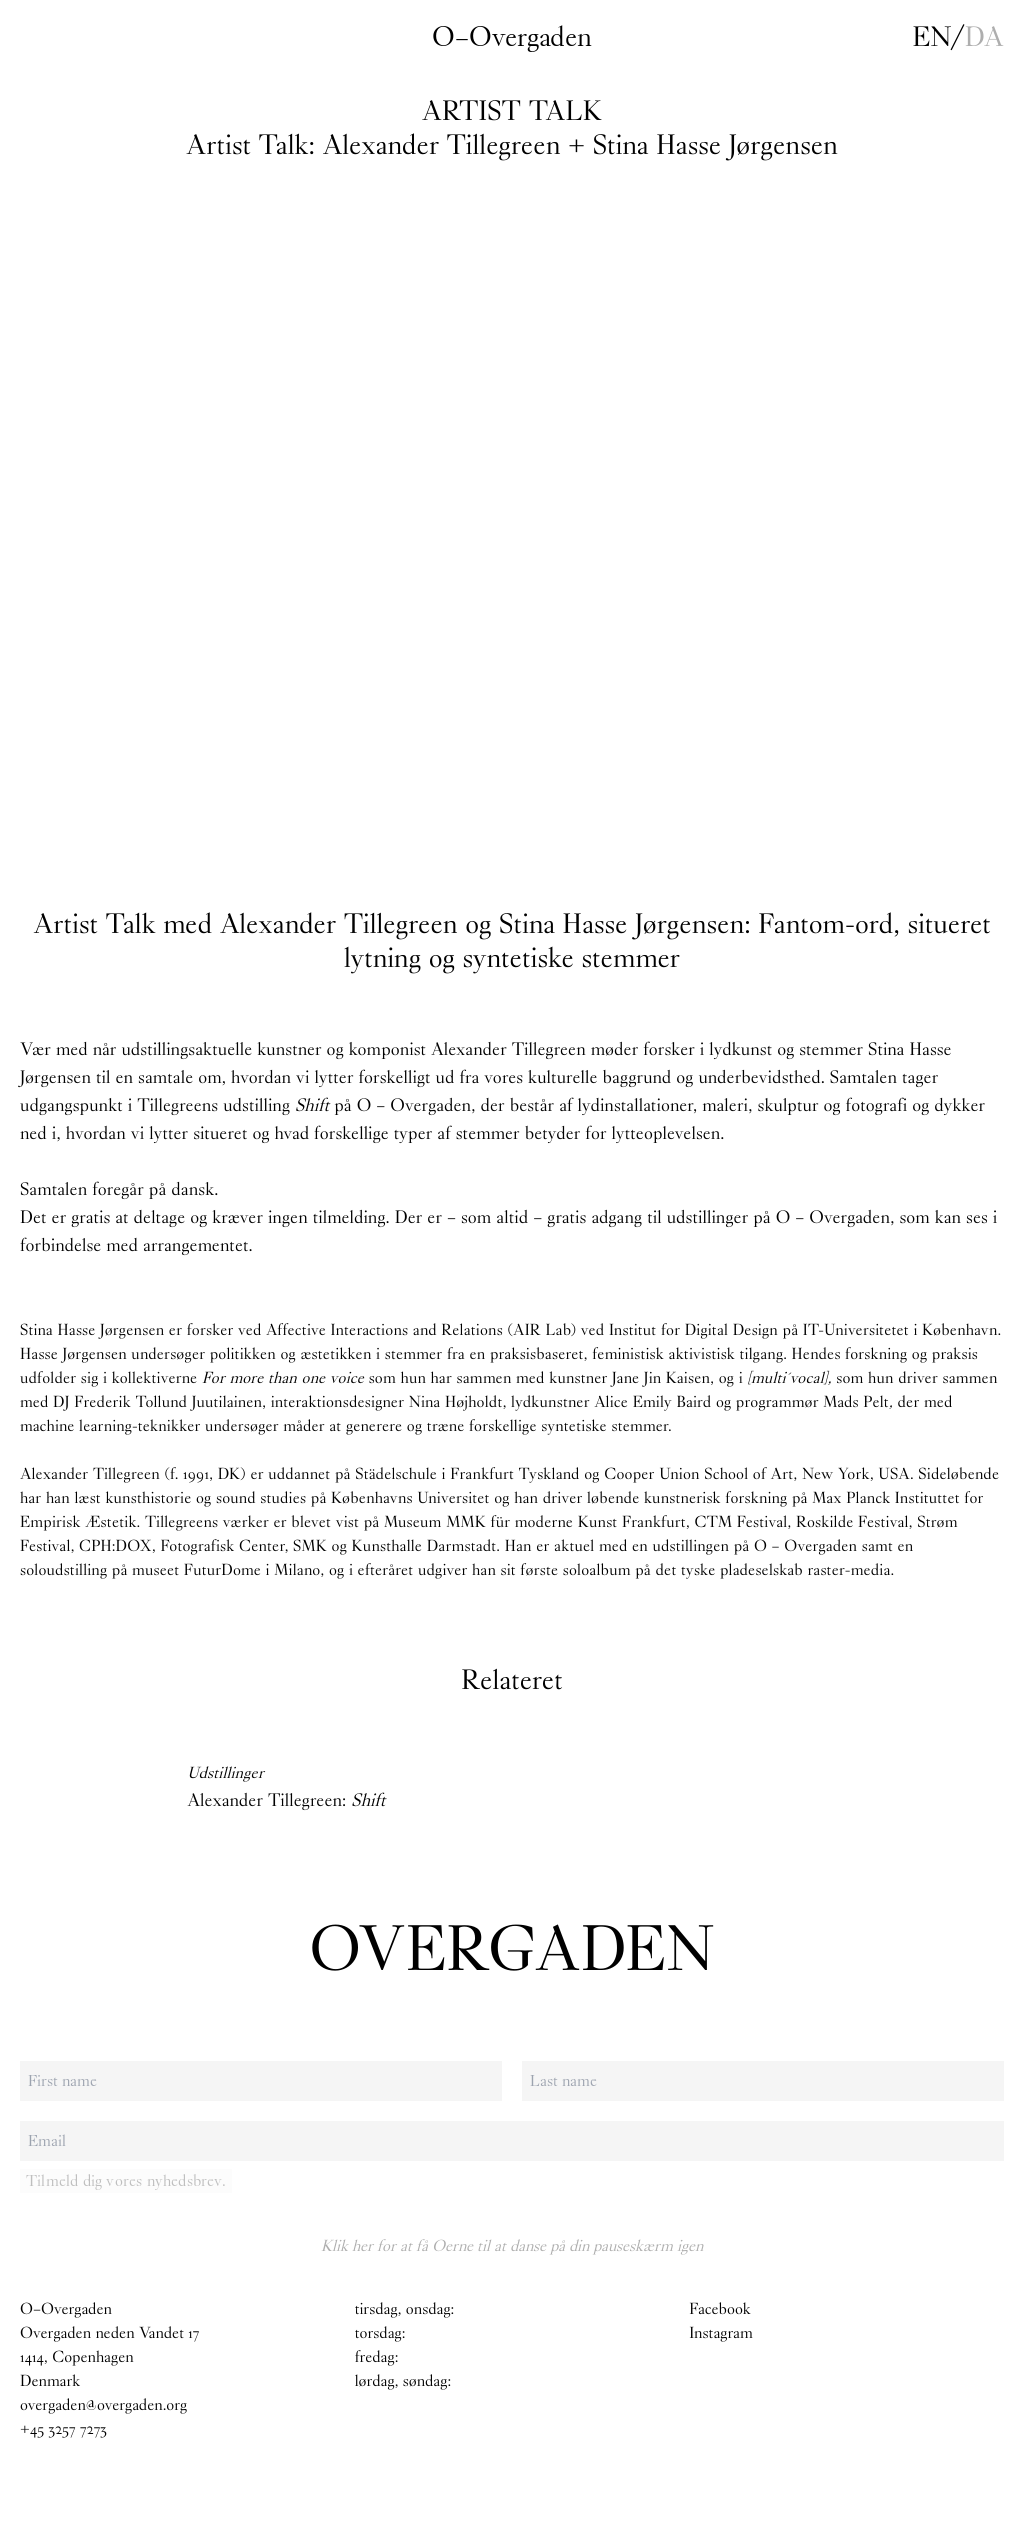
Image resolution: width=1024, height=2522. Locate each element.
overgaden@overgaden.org (103, 2405)
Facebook (719, 2309)
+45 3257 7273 (63, 2429)
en (932, 37)
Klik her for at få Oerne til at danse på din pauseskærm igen (512, 2245)
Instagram (721, 2333)
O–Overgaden (512, 37)
